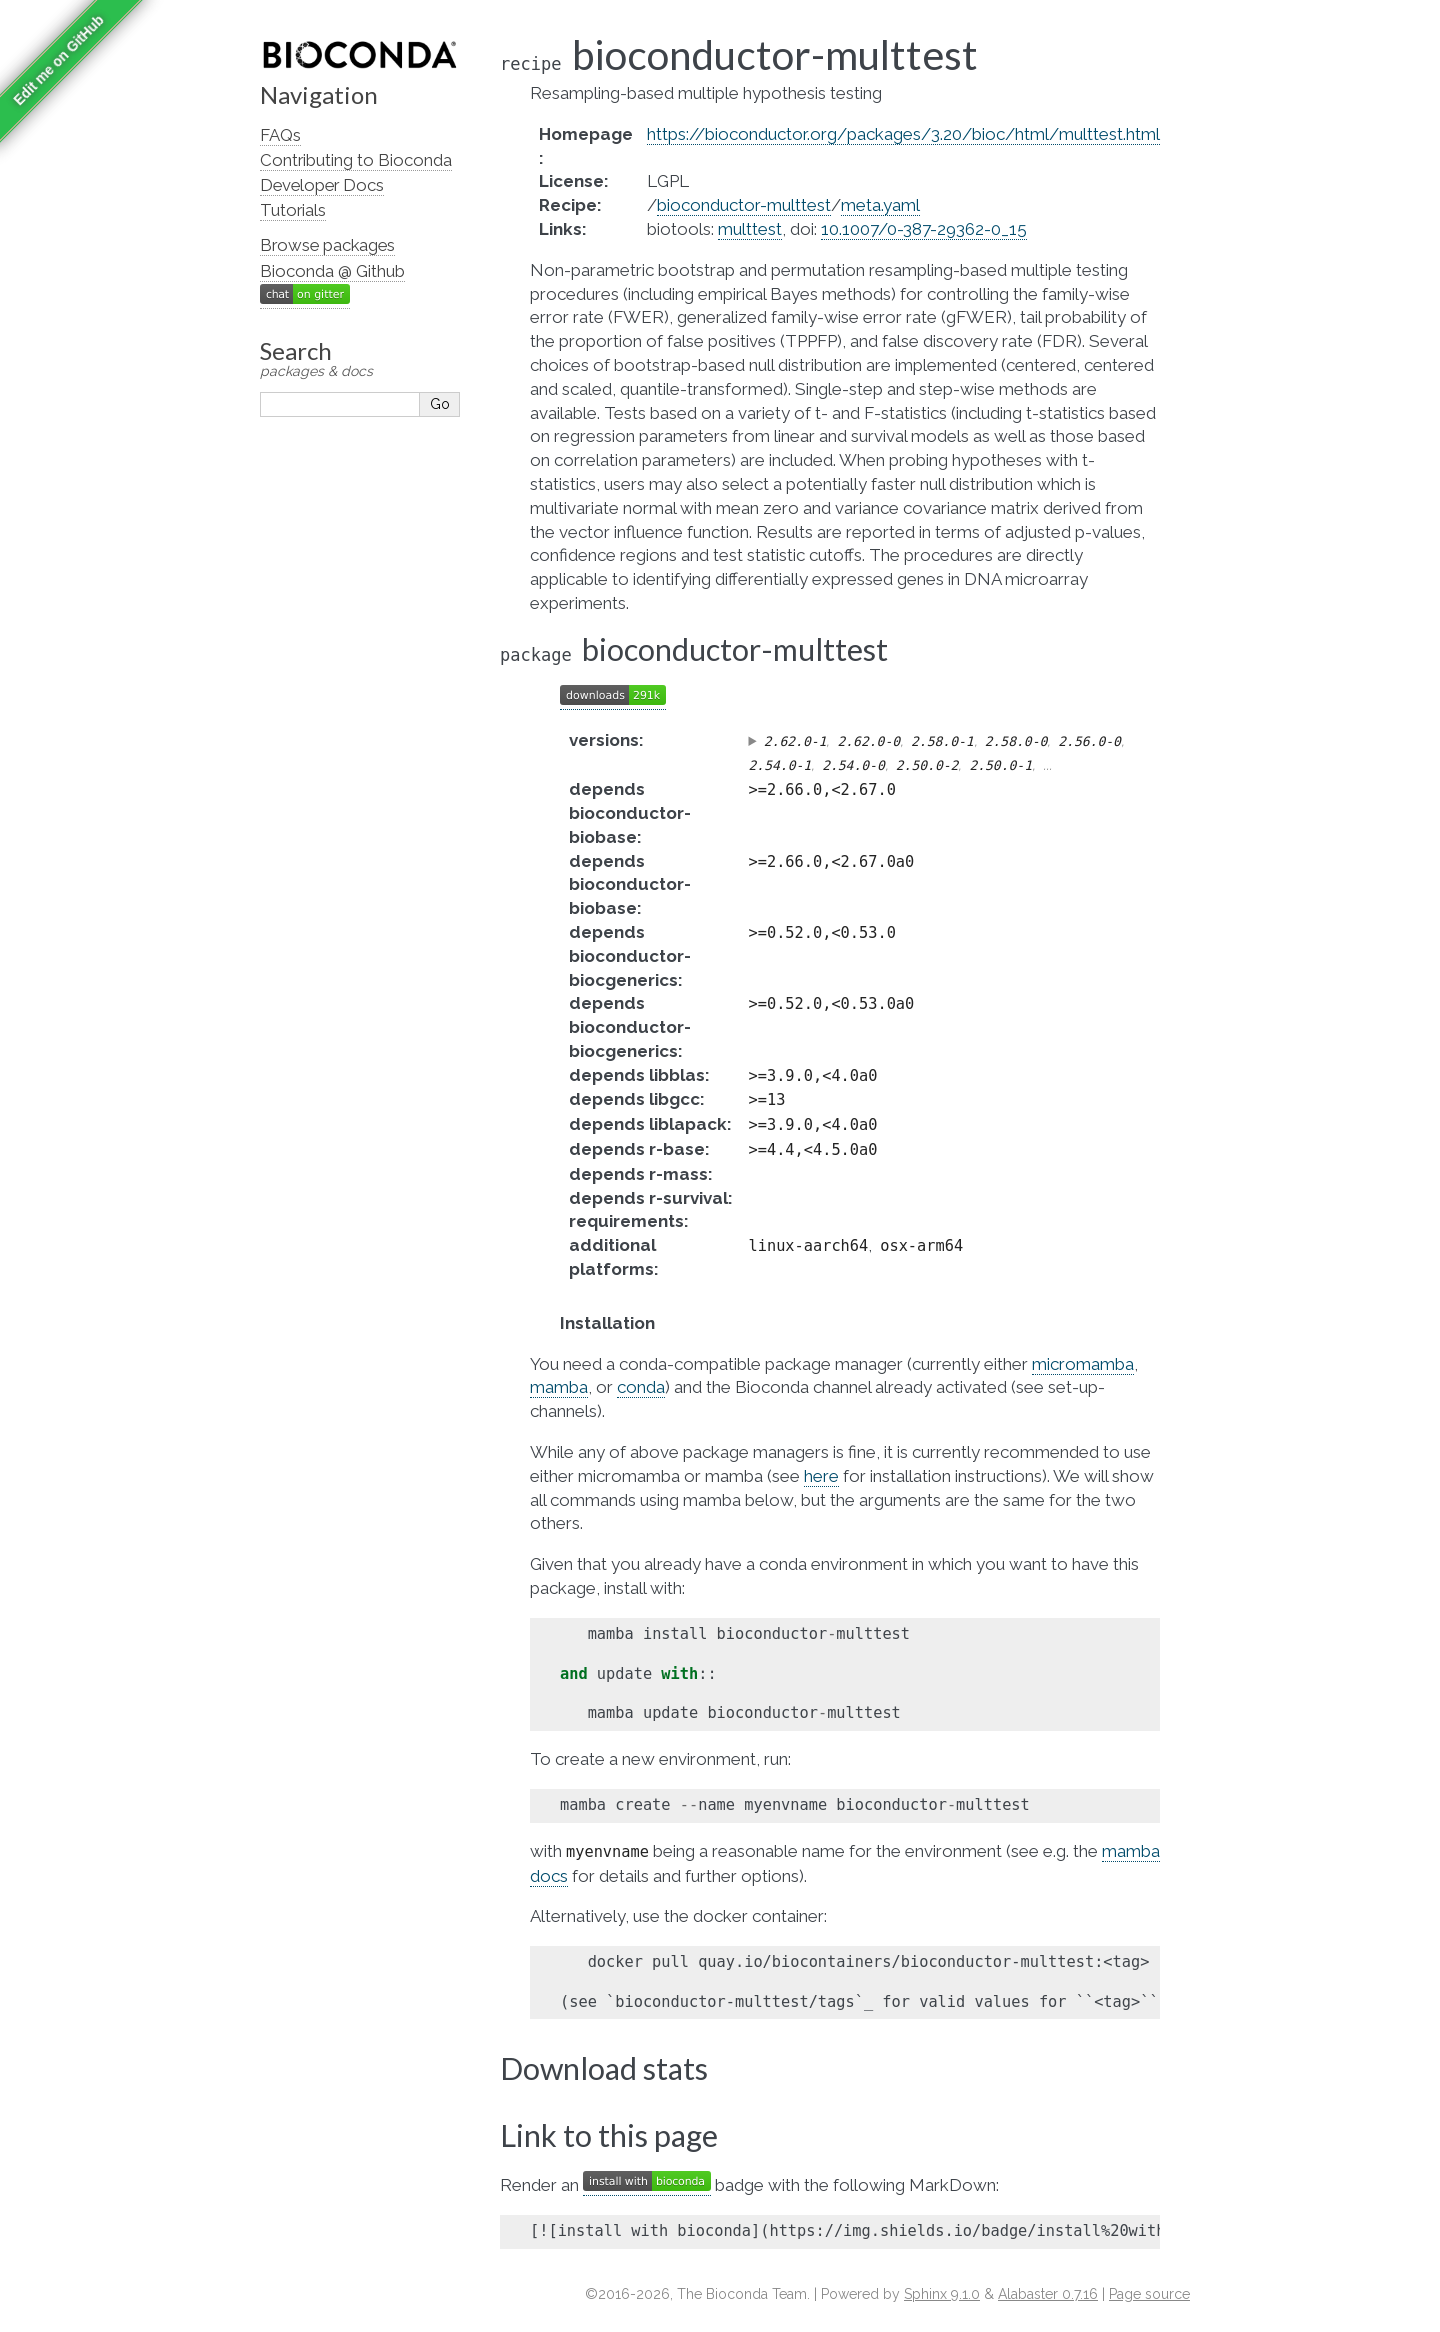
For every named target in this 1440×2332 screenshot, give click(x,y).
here (821, 1476)
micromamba (1083, 1364)
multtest (750, 229)
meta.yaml (880, 205)
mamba (559, 1387)
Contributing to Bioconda (356, 160)
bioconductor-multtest (744, 205)
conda (641, 1387)
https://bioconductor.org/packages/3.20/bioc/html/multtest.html (903, 134)
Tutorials (293, 210)
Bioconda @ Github (332, 271)
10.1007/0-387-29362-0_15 (924, 229)
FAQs (280, 135)
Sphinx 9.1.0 (942, 2294)
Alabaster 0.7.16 (1048, 2294)
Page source (1149, 2294)
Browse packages (327, 245)
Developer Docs (322, 185)
